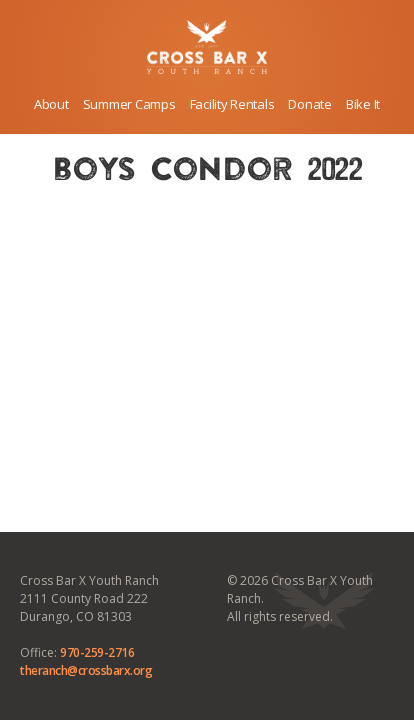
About (51, 104)
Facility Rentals (232, 104)
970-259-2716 (97, 652)
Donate (309, 104)
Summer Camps (129, 104)
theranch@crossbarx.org (86, 670)
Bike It (363, 104)
